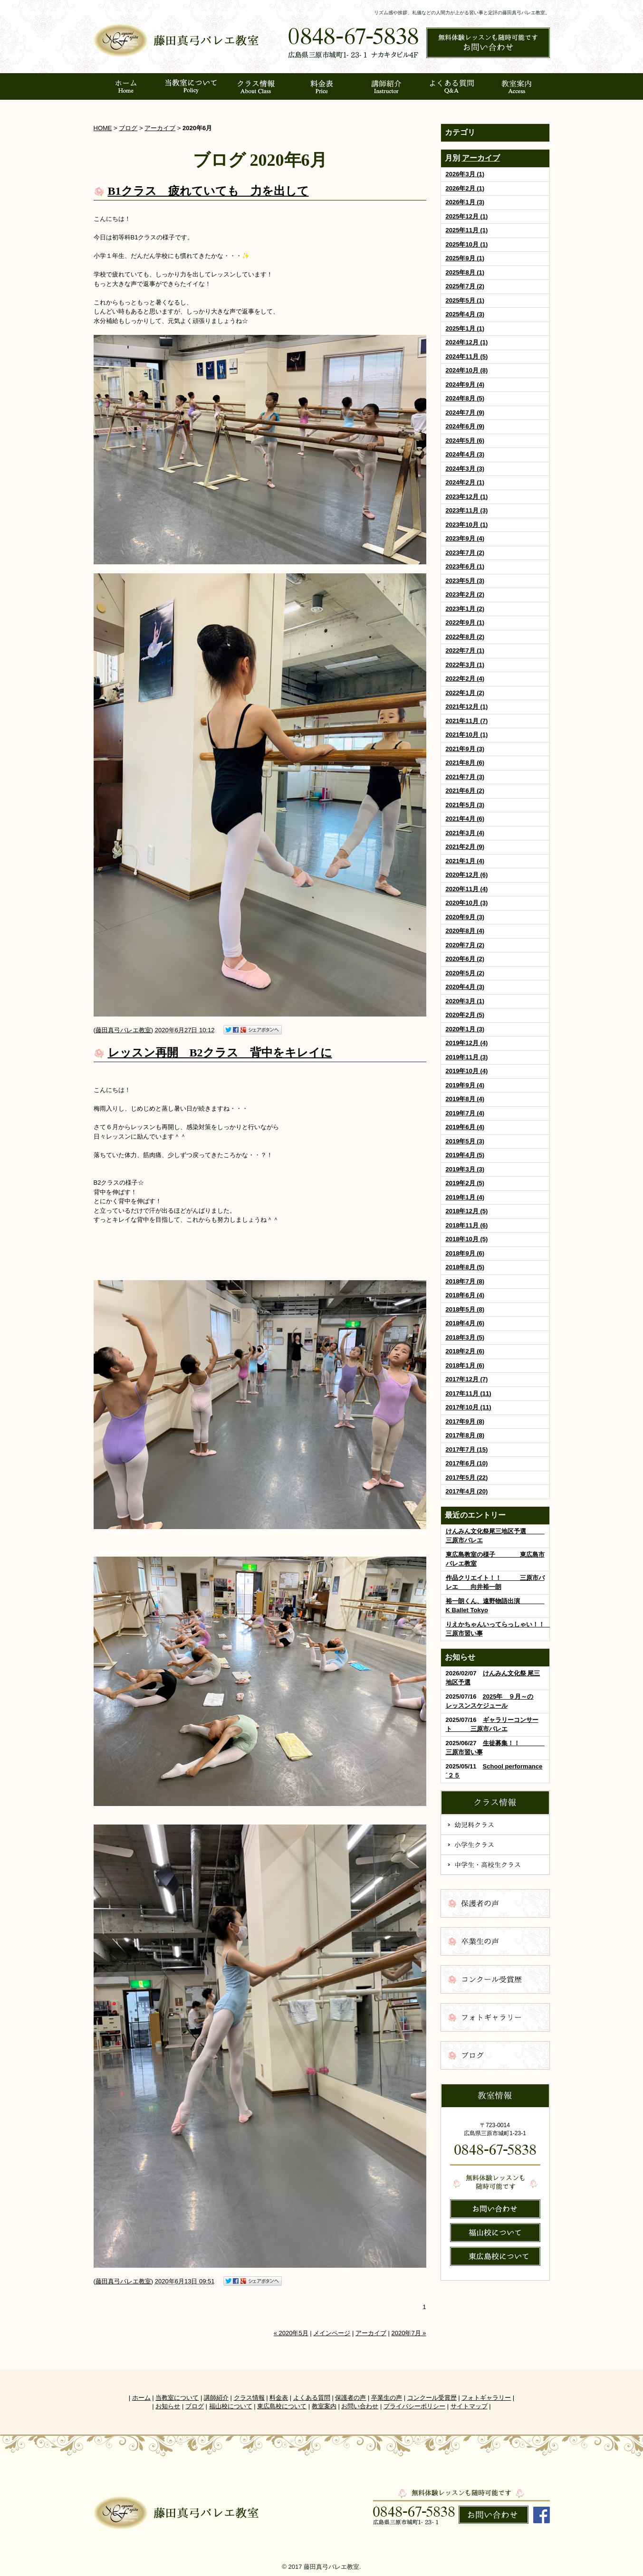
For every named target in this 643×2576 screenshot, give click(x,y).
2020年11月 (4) (467, 889)
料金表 (278, 2397)
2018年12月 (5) (467, 1211)
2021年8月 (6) (465, 762)
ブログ (128, 128)
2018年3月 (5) (465, 1337)
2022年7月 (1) (465, 650)
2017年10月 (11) (468, 1407)
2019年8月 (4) (465, 1099)
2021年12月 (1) (467, 706)
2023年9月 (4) (465, 538)
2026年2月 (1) (465, 188)
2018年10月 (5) (467, 1239)
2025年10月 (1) (467, 244)
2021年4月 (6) (465, 818)
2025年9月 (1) (465, 258)
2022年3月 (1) (465, 664)
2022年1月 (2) (465, 692)
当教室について (177, 2397)
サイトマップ (469, 2406)
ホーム (141, 2397)
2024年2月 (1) (465, 482)
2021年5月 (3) (465, 804)
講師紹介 (216, 2397)
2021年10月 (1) (467, 734)
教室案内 (324, 2406)
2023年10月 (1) (467, 524)
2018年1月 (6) (465, 1365)
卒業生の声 (386, 2397)
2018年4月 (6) (465, 1323)
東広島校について (282, 2406)
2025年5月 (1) (465, 300)
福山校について (230, 2406)
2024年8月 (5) (465, 398)
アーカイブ (481, 158)
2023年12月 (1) (467, 496)
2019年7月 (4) (465, 1113)
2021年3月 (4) (465, 832)
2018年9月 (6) (465, 1253)
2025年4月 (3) (465, 314)
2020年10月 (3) (467, 902)
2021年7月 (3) (465, 776)
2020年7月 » (409, 2333)
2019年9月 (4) (465, 1085)
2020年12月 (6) (467, 874)
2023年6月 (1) (465, 566)
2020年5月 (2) (465, 973)
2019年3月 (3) (465, 1169)
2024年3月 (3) (465, 468)
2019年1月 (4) (465, 1197)
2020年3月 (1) (465, 1001)
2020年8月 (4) (465, 930)
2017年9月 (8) (465, 1421)
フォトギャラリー (486, 2397)
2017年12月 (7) (467, 1379)
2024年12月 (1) (467, 342)
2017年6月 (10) (467, 1463)
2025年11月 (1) (467, 230)
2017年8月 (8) (465, 1435)
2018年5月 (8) (465, 1309)
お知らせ (167, 2406)
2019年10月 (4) (467, 1070)
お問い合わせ (359, 2406)
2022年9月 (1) (465, 622)
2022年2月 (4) (465, 678)
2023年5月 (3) (465, 580)
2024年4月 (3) (465, 454)
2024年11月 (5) (467, 356)
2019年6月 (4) (465, 1127)
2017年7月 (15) (467, 1449)
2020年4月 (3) (465, 986)
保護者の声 (350, 2397)
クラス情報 (249, 2397)
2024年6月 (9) (465, 426)
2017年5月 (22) (467, 1477)
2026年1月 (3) (465, 202)
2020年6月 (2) (465, 958)
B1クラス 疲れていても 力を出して (208, 191)
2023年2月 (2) (465, 594)
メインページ (331, 2333)
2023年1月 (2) (465, 608)
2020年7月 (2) (465, 945)
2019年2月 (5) (465, 1183)
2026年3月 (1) (465, 174)
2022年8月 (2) (465, 636)
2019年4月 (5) (465, 1155)
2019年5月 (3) (465, 1141)
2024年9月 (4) (465, 384)
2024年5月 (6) (465, 440)
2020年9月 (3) (465, 917)
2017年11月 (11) (468, 1393)
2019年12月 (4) (467, 1042)
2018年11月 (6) (467, 1225)
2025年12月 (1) (467, 216)
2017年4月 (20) (467, 1491)
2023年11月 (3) (467, 510)
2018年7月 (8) (465, 1281)
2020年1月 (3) (465, 1029)
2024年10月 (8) (467, 370)
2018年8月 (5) (465, 1267)
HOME (103, 128)
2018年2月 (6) (465, 1351)
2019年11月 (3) (467, 1057)
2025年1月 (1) (465, 328)
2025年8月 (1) (465, 272)
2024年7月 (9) (465, 412)
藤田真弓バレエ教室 (123, 1030)
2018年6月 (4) (465, 1295)
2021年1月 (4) (465, 861)
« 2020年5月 (291, 2333)
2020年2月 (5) (465, 1014)
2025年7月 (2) (465, 286)
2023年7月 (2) (465, 552)
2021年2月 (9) (465, 846)
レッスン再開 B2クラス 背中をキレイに (220, 1052)
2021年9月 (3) (465, 748)
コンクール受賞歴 (432, 2397)
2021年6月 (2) (465, 790)
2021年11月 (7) (467, 720)
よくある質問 (311, 2397)
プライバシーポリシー (414, 2406)
